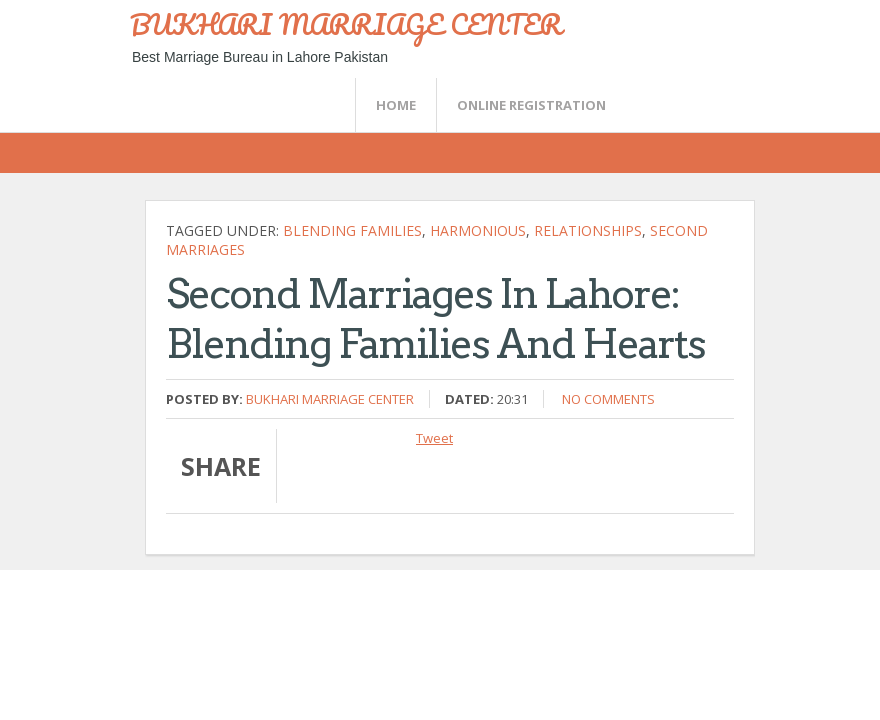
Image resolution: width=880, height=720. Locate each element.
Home (396, 105)
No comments (608, 399)
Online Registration (531, 105)
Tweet (434, 438)
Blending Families (352, 230)
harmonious (478, 230)
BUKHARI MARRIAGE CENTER (346, 24)
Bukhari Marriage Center (330, 399)
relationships (588, 230)
